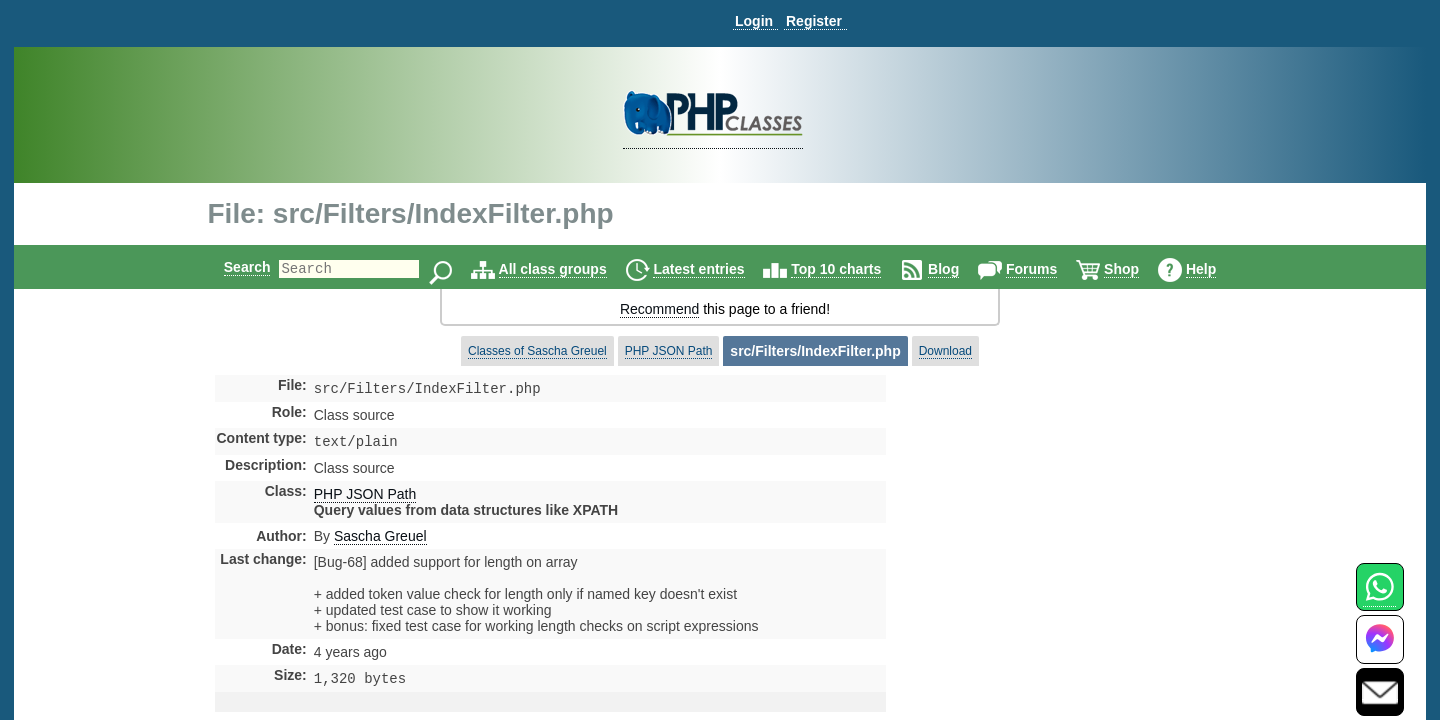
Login (754, 21)
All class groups (570, 269)
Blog (960, 269)
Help (1218, 269)
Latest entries (715, 269)
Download (945, 351)
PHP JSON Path (669, 351)
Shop (1138, 269)
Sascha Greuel (380, 540)
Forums (1048, 269)
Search (230, 267)
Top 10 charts (853, 269)
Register (814, 21)
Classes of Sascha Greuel (537, 351)
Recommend (659, 309)
